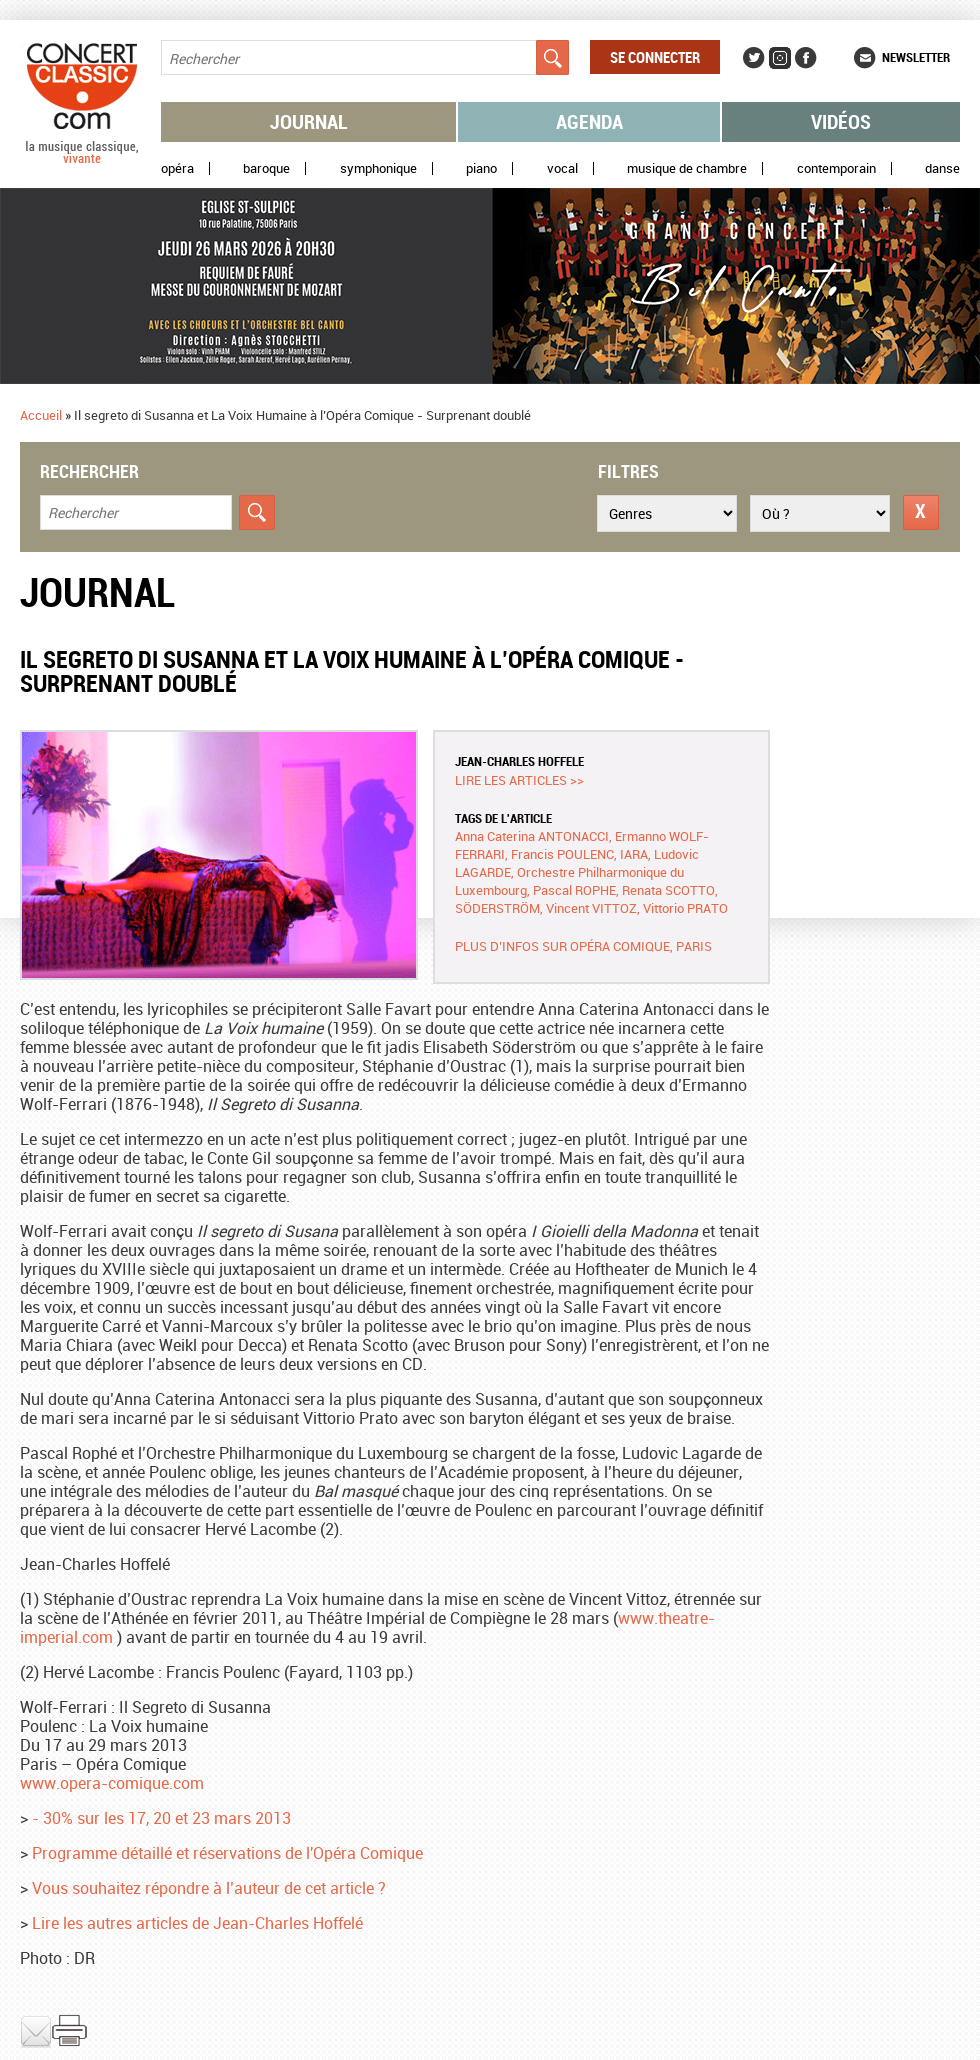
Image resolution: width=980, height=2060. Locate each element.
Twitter (754, 58)
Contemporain (836, 168)
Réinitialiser (921, 512)
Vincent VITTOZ (591, 908)
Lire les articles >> (519, 780)
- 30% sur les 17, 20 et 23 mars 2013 (161, 1818)
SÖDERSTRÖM (497, 908)
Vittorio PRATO (685, 908)
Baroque (266, 168)
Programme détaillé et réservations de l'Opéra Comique (227, 1853)
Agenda (589, 121)
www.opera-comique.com (112, 1783)
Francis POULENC (562, 854)
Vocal (562, 168)
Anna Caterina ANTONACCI (532, 836)
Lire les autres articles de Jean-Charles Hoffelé (197, 1923)
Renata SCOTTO (668, 890)
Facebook (806, 58)
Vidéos (841, 121)
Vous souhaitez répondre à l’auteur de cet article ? (209, 1888)
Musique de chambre (687, 168)
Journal (309, 121)
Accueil (41, 415)
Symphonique (378, 168)
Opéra (177, 168)
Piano (481, 168)
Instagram (780, 58)
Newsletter (916, 57)
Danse (942, 168)
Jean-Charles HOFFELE (519, 761)
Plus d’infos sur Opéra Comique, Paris (583, 946)
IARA (634, 854)
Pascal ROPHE (574, 890)
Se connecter (655, 57)
